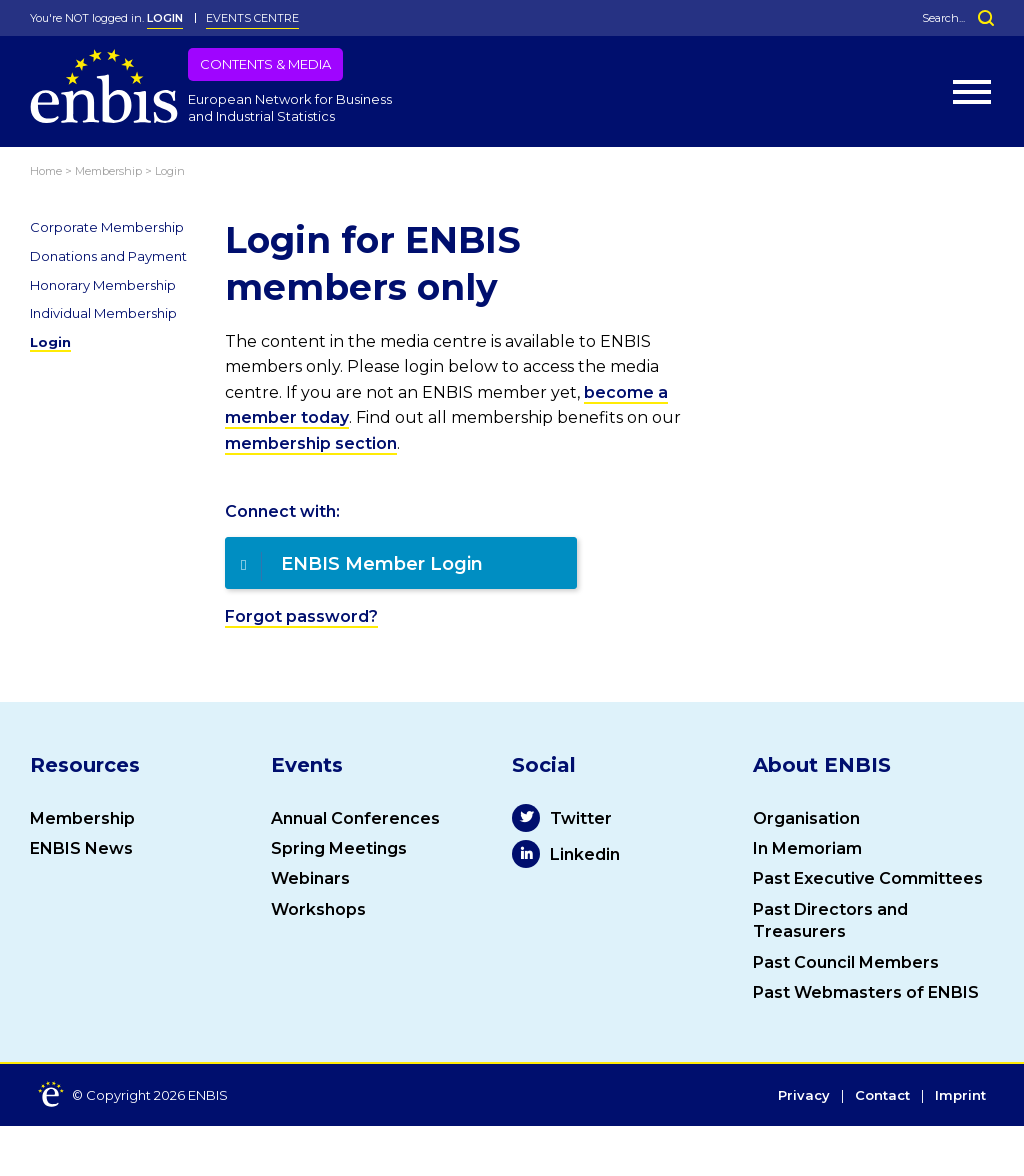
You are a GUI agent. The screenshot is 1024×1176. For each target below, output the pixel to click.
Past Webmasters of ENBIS (866, 992)
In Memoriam (807, 848)
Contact (882, 1096)
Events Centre (252, 18)
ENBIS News (81, 848)
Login (50, 342)
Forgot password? (301, 616)
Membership (82, 818)
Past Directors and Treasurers (830, 920)
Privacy (804, 1096)
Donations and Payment (108, 256)
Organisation (806, 818)
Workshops (318, 909)
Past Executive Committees (868, 878)
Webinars (310, 878)
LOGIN (165, 18)
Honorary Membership (103, 285)
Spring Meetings (339, 848)
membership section (311, 443)
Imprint (960, 1096)
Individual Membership (103, 313)
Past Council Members (846, 962)
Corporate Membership (107, 227)
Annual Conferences (355, 818)
